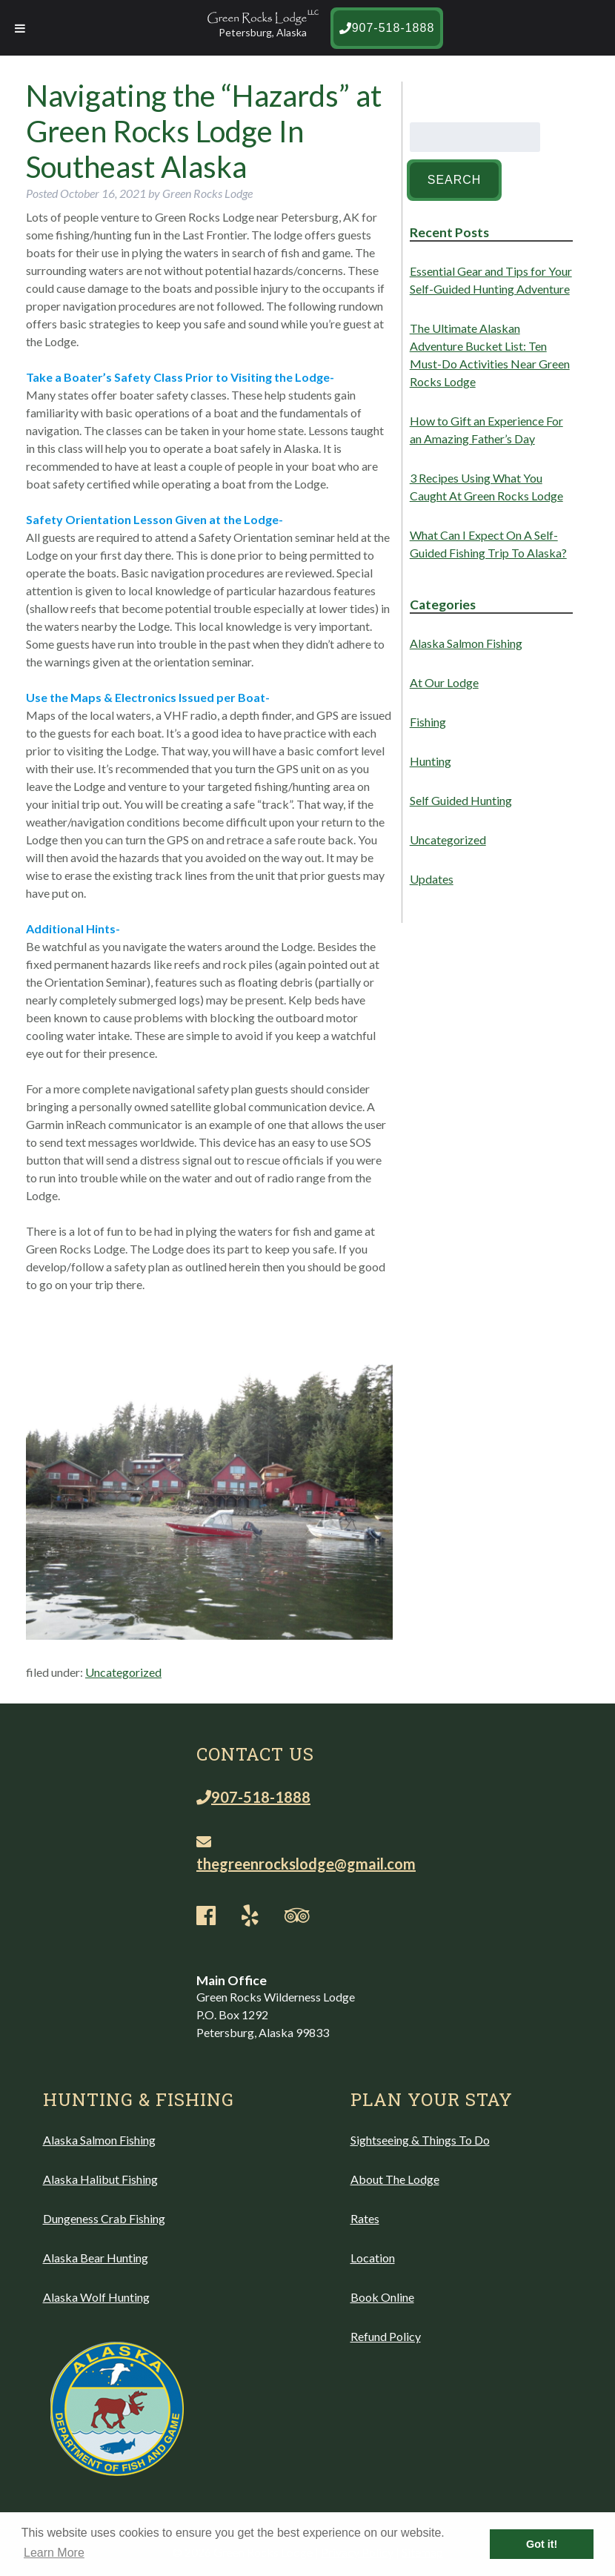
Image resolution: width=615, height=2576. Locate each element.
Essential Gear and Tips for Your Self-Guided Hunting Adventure (491, 280)
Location (372, 2258)
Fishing (428, 722)
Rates (364, 2218)
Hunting (430, 761)
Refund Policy (385, 2336)
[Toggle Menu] (20, 28)
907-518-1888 (387, 27)
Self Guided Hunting (461, 800)
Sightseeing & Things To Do (420, 2140)
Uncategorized (123, 1672)
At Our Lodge (444, 682)
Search (455, 179)
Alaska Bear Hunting (95, 2258)
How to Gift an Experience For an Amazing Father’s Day (486, 430)
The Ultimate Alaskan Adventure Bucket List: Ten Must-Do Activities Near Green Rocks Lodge (490, 354)
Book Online (382, 2297)
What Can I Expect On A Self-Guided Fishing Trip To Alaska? (488, 544)
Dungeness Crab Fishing (104, 2218)
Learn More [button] (54, 2552)
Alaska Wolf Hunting (96, 2297)
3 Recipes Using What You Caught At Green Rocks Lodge (486, 487)
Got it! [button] (541, 2544)
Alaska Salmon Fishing (466, 643)
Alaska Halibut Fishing (100, 2179)
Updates (431, 879)
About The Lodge (394, 2179)
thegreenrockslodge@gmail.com (305, 1854)
